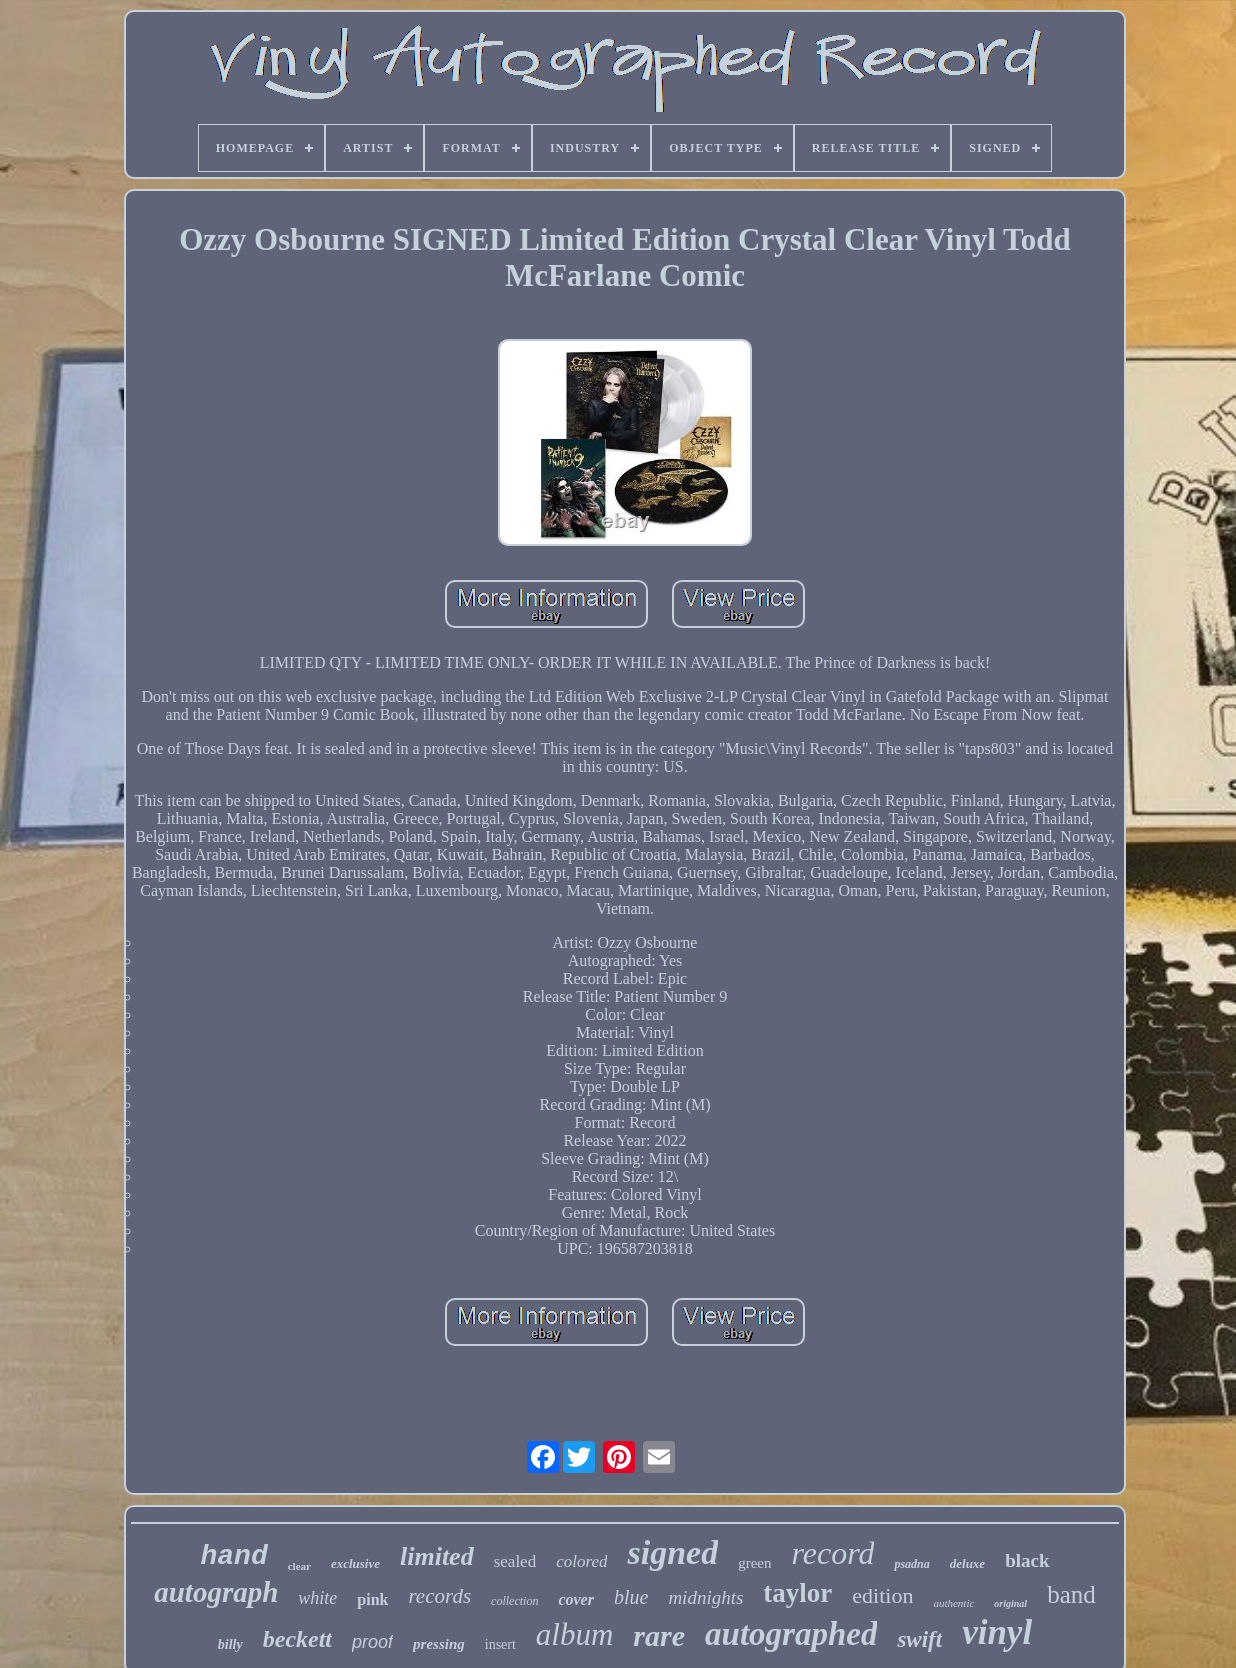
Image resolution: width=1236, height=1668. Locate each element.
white (317, 1598)
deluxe (967, 1563)
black (1027, 1560)
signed (672, 1552)
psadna (911, 1564)
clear (299, 1566)
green (754, 1563)
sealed (515, 1561)
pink (372, 1599)
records (439, 1596)
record (832, 1553)
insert (500, 1644)
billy (230, 1644)
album (575, 1634)
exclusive (355, 1563)
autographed (791, 1634)
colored (581, 1561)
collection (514, 1601)
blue (631, 1597)
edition (882, 1595)
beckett (297, 1639)
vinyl (997, 1632)
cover (576, 1599)
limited (437, 1556)
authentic (953, 1603)
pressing (439, 1644)
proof (372, 1642)
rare (659, 1635)
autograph (216, 1592)
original (1010, 1603)
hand (233, 1556)
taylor (797, 1593)
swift (919, 1639)
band (1071, 1594)
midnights (705, 1597)
